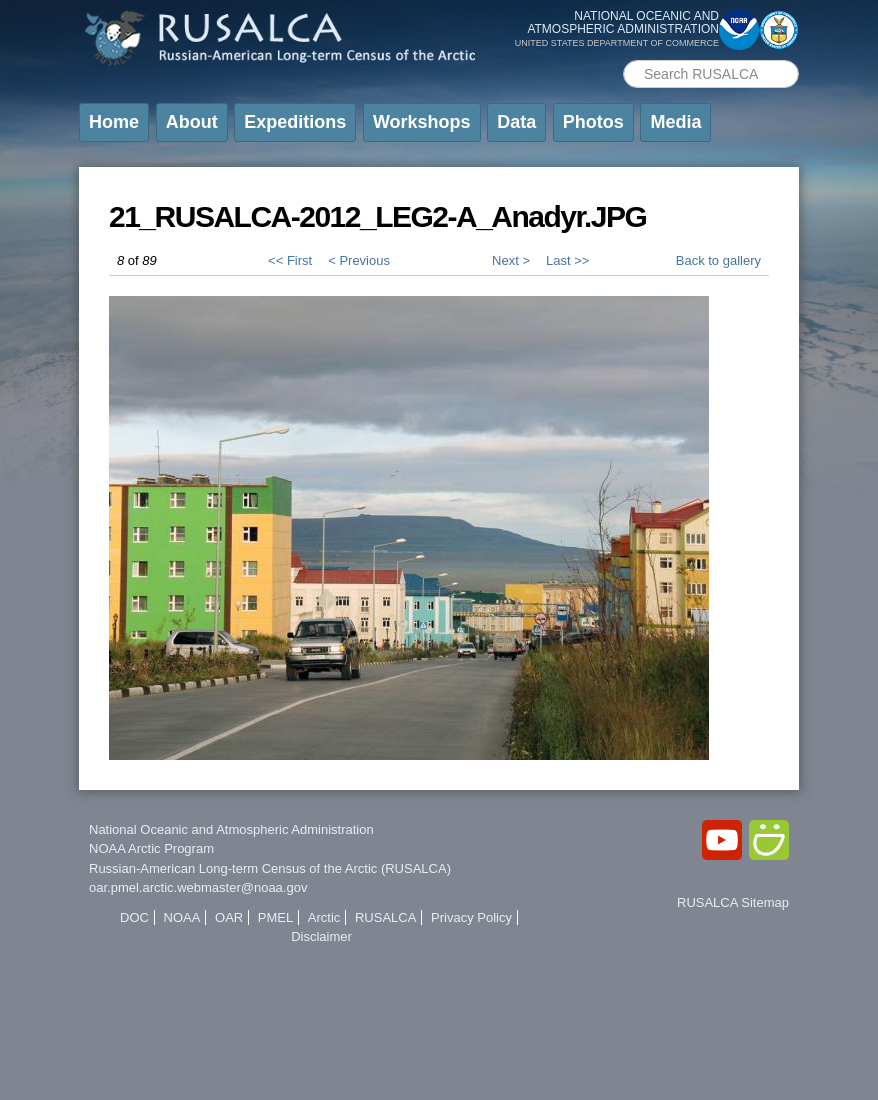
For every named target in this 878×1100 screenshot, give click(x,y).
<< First (290, 260)
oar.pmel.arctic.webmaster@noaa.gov (198, 887)
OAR (229, 917)
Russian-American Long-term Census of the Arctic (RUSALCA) (270, 868)
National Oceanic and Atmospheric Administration (231, 829)
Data (516, 122)
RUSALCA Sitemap (733, 902)
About (192, 122)
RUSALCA (385, 917)
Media (675, 122)
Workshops (422, 122)
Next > (511, 260)
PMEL (275, 917)
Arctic (324, 917)
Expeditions (295, 122)
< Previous (359, 260)
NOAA (182, 917)
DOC (134, 917)
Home (114, 122)
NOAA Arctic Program (151, 848)
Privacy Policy (471, 917)
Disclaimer (321, 936)
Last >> (567, 260)
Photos (593, 122)
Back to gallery (718, 260)
